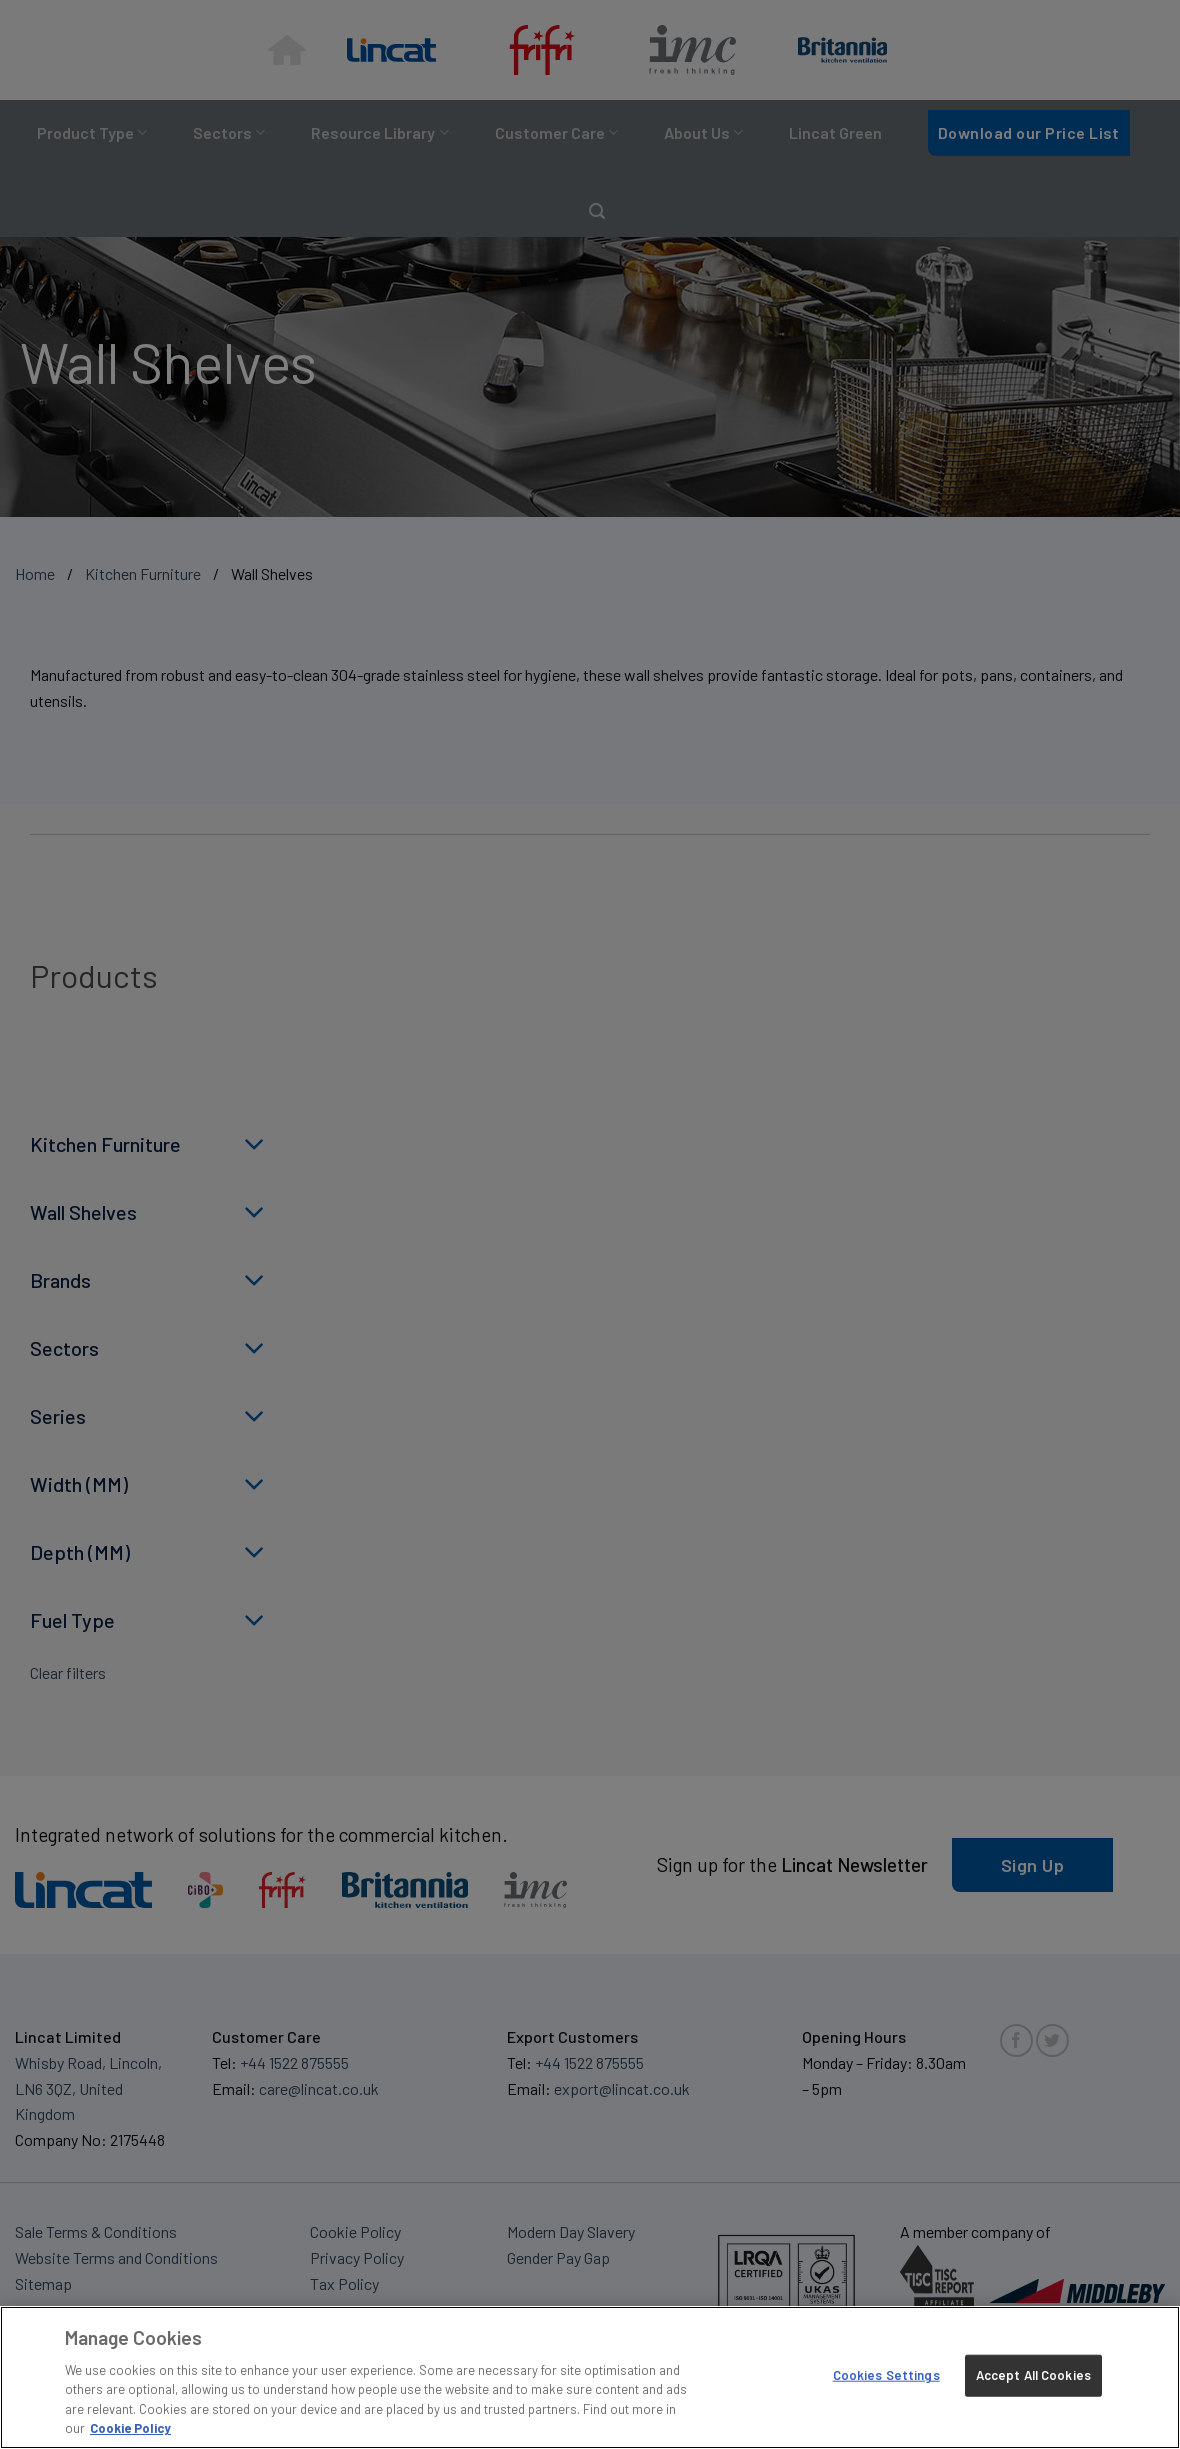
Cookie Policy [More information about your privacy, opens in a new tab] (130, 2428)
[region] (590, 2377)
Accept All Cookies (1033, 2375)
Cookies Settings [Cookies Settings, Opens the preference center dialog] (886, 2375)
